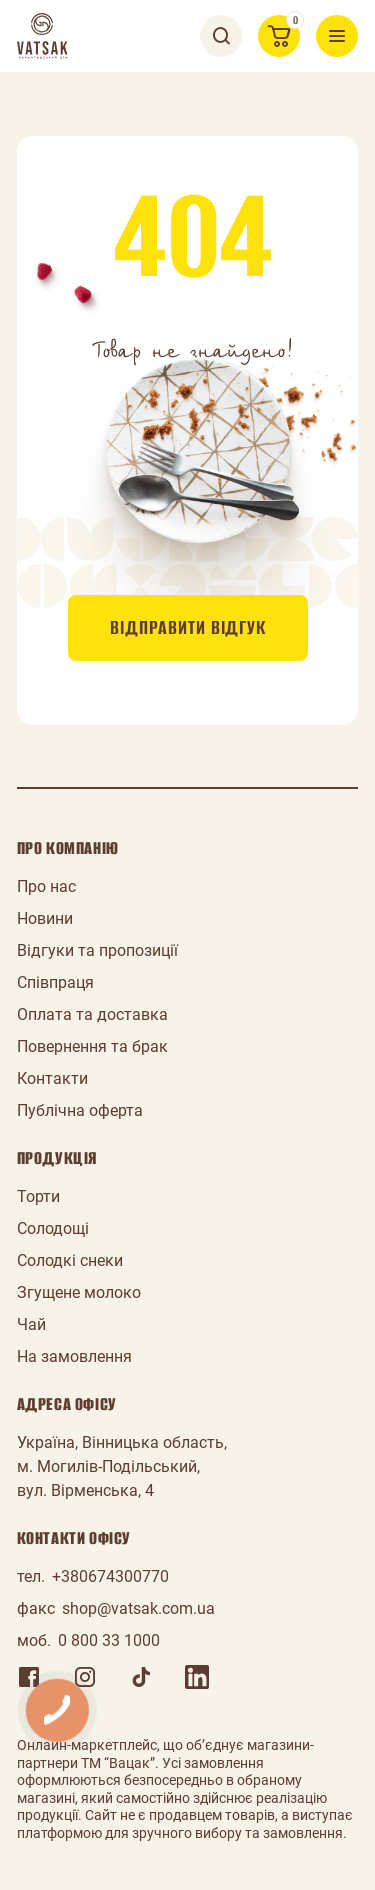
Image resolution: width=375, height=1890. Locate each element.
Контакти (52, 1078)
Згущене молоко (79, 1292)
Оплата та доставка (92, 1014)
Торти (38, 1196)
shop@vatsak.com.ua (138, 1608)
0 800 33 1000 (109, 1640)
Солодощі (53, 1228)
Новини (45, 918)
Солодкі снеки (70, 1260)
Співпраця (55, 982)
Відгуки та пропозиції (97, 950)
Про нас (46, 886)
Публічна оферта (80, 1110)
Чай (31, 1324)
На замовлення (74, 1356)
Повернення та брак (92, 1046)
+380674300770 (110, 1576)
